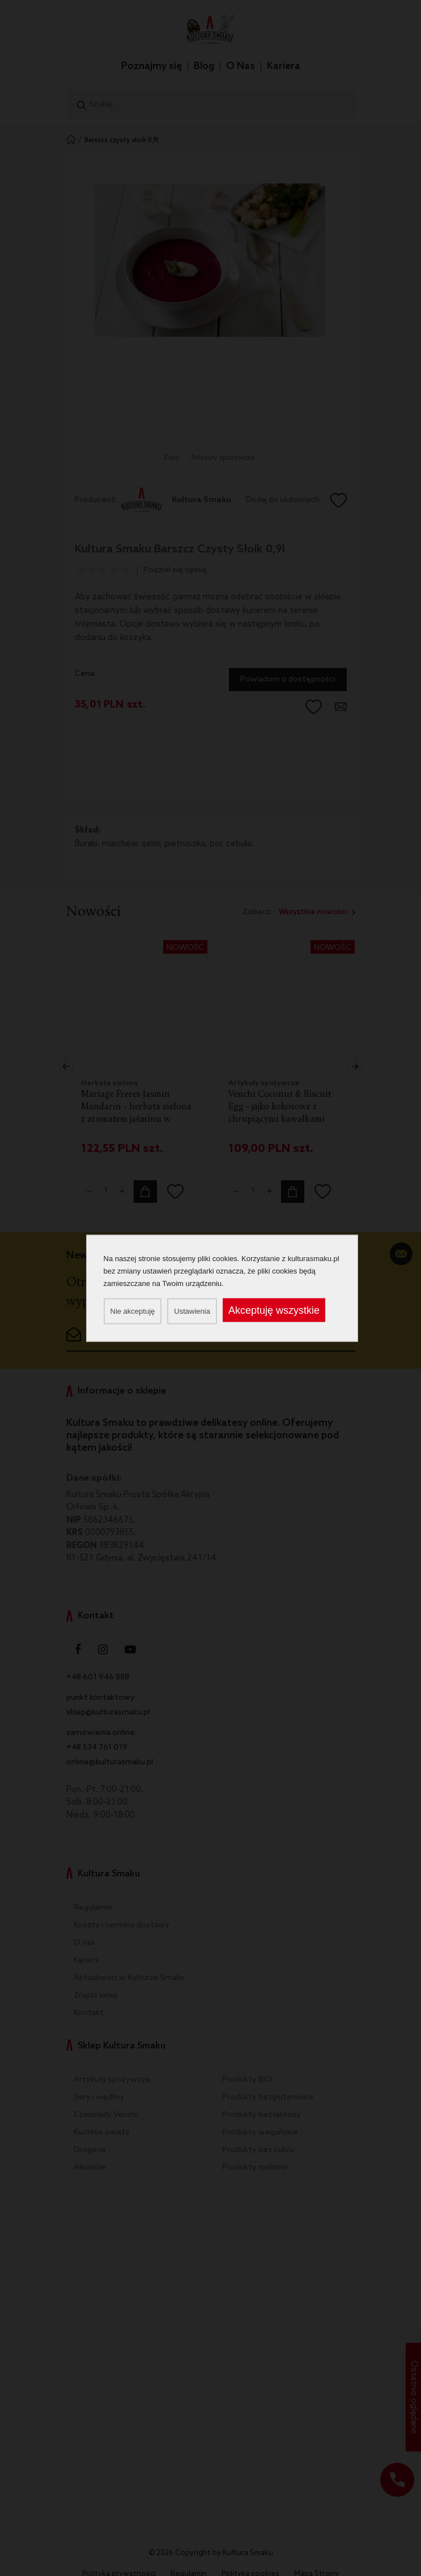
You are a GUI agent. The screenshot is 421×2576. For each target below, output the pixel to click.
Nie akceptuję (132, 1310)
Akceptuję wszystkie (274, 1309)
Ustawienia (192, 1310)
